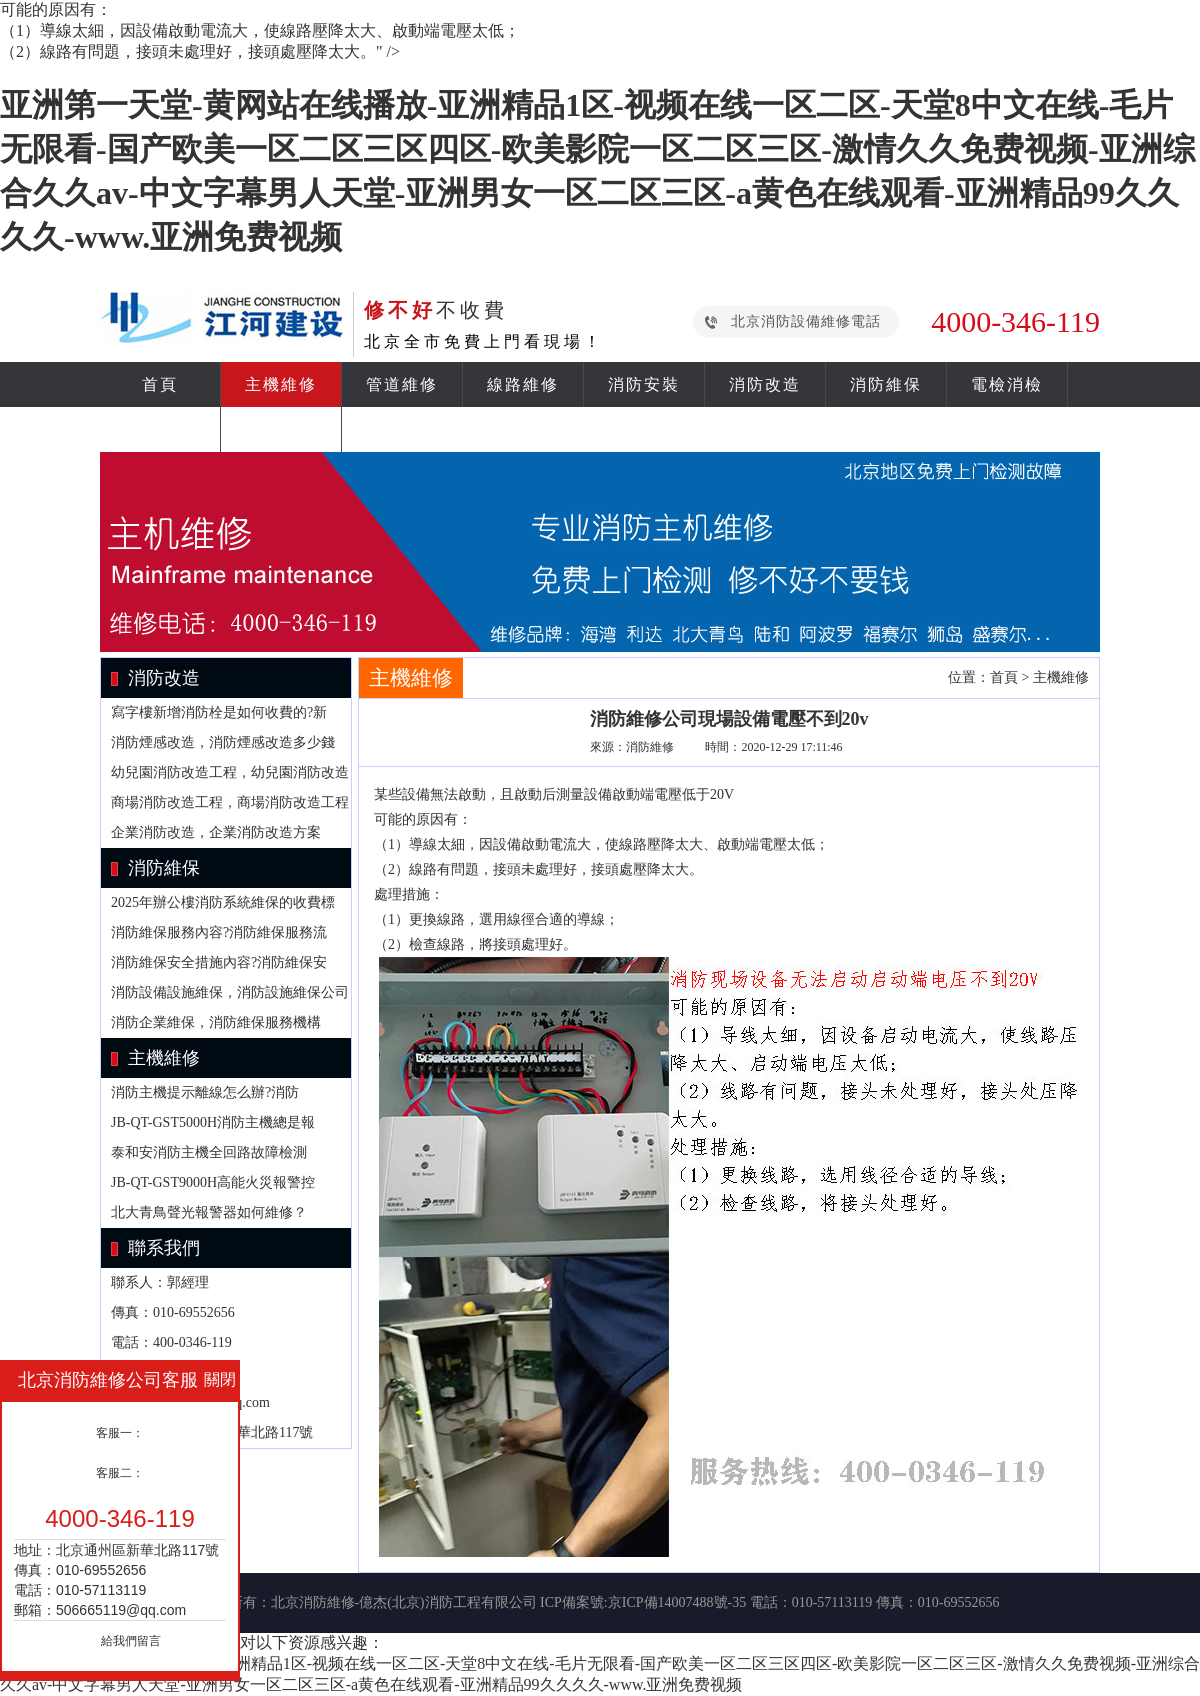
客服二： (120, 1473)
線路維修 (523, 384)
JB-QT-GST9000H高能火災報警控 (213, 1182)
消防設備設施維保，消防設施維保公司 (230, 992)
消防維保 (886, 384)
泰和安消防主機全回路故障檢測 (209, 1152)
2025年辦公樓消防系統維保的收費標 (223, 902)
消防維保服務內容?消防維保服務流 (219, 932)
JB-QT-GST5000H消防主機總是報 (213, 1122)
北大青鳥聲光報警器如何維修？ (209, 1212)
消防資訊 (160, 429)
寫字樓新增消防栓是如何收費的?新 (219, 712)
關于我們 (281, 429)
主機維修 (281, 384)
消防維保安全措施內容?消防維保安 (219, 962)
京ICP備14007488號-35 (677, 1602)
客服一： (120, 1433)
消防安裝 (644, 384)
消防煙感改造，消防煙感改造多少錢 (223, 742)
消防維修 (650, 747)
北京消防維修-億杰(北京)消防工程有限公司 (404, 1602)
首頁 (160, 384)
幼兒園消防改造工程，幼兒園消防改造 (230, 772)
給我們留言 (131, 1641)
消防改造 (765, 384)
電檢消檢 (1007, 384)
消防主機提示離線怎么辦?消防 (205, 1092)
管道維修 (402, 384)
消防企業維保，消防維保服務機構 (216, 1022)
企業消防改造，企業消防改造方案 (216, 832)
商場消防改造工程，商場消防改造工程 (230, 802)
